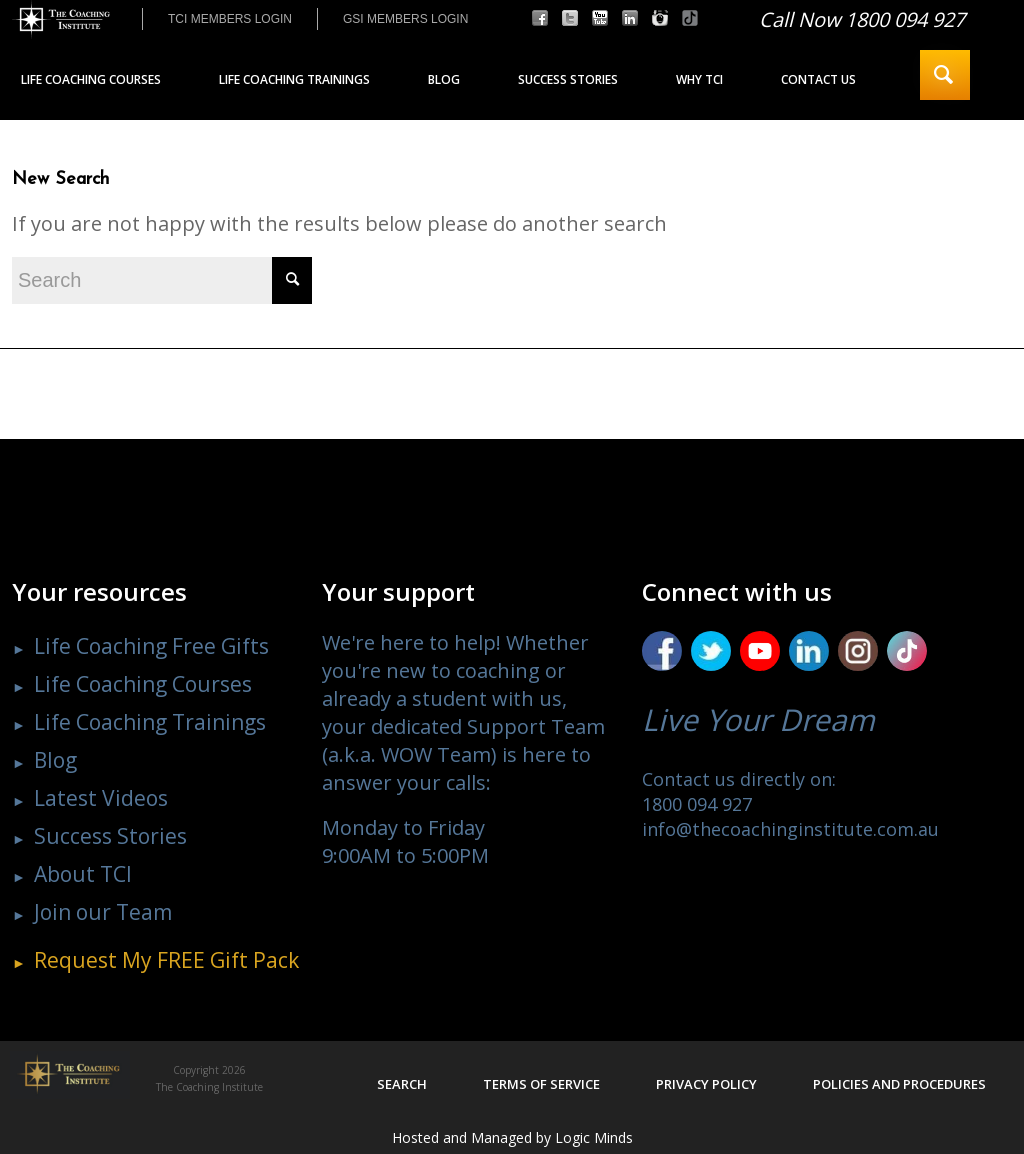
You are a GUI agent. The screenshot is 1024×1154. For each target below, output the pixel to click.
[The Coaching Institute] (61, 20)
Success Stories (110, 836)
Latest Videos (101, 798)
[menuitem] (229, 19)
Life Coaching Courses (143, 684)
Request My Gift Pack (166, 960)
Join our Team (103, 912)
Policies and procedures (899, 1084)
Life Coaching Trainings (150, 722)
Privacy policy (706, 1084)
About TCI (83, 874)
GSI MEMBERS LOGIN (405, 19)
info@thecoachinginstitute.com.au (790, 829)
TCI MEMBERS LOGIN (230, 19)
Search (402, 1084)
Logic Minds (594, 1137)
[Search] (945, 75)
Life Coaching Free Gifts (151, 646)
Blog (55, 760)
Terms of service (541, 1084)
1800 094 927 (697, 804)
